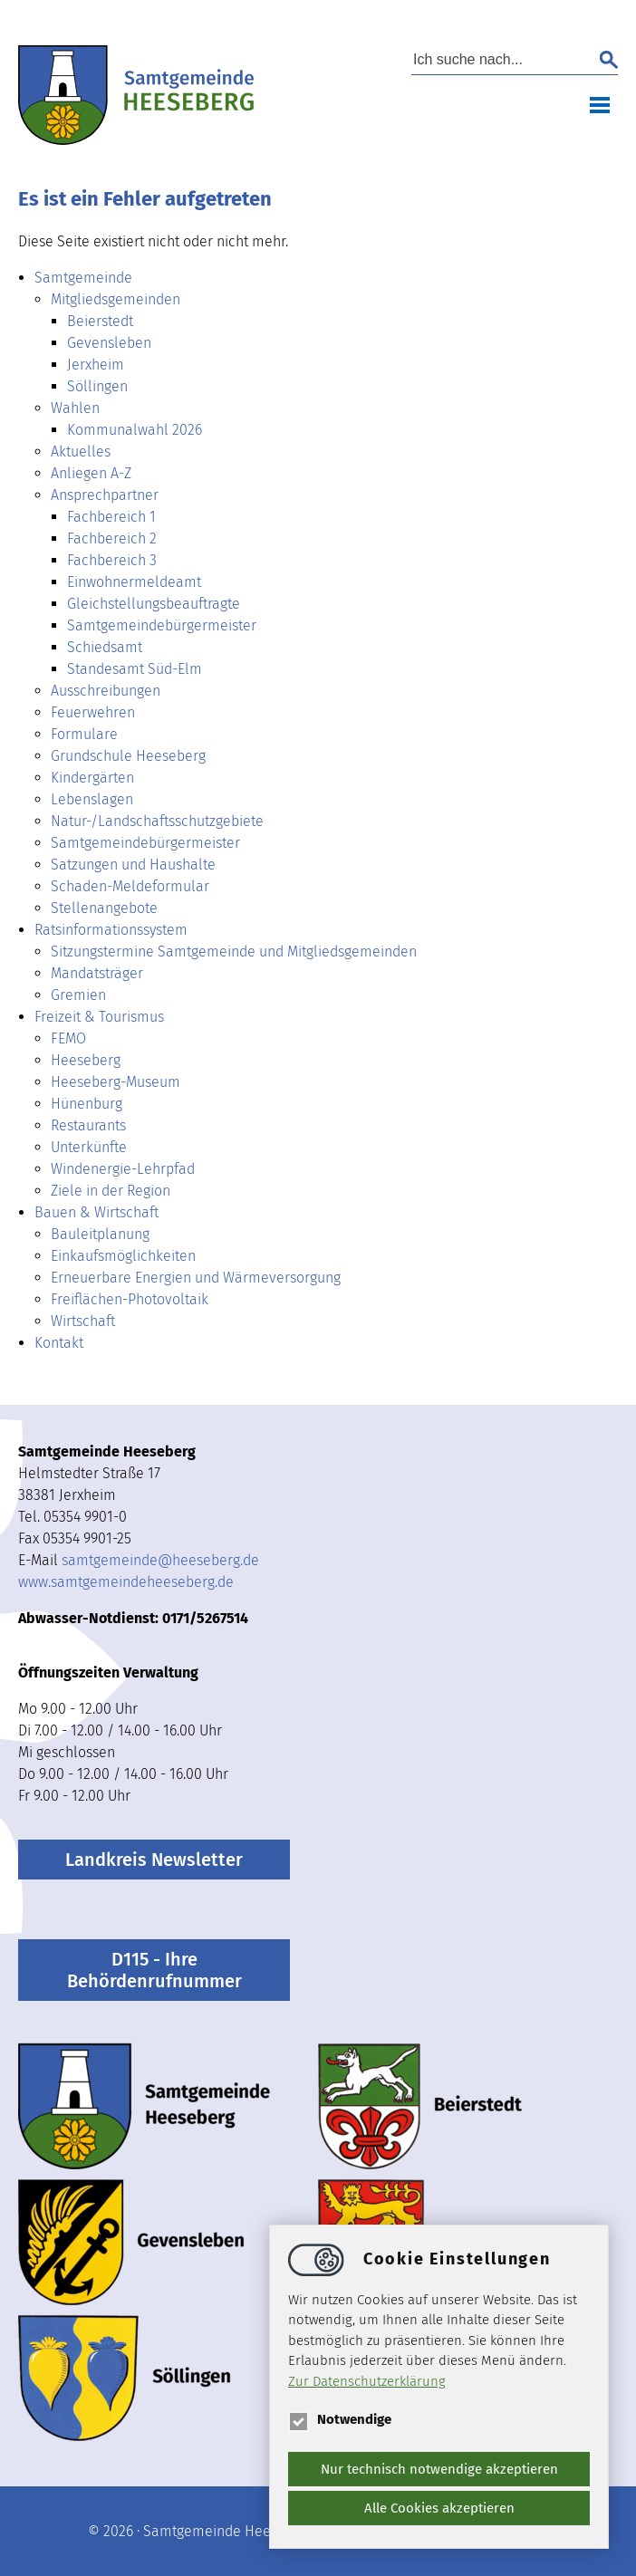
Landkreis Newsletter (154, 1859)
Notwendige (339, 2419)
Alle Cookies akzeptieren (439, 2508)
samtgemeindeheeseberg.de (160, 1560)
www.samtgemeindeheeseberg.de (126, 1582)
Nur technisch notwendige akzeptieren (439, 2469)
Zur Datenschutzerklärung (367, 2381)
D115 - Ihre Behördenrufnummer (154, 1970)
